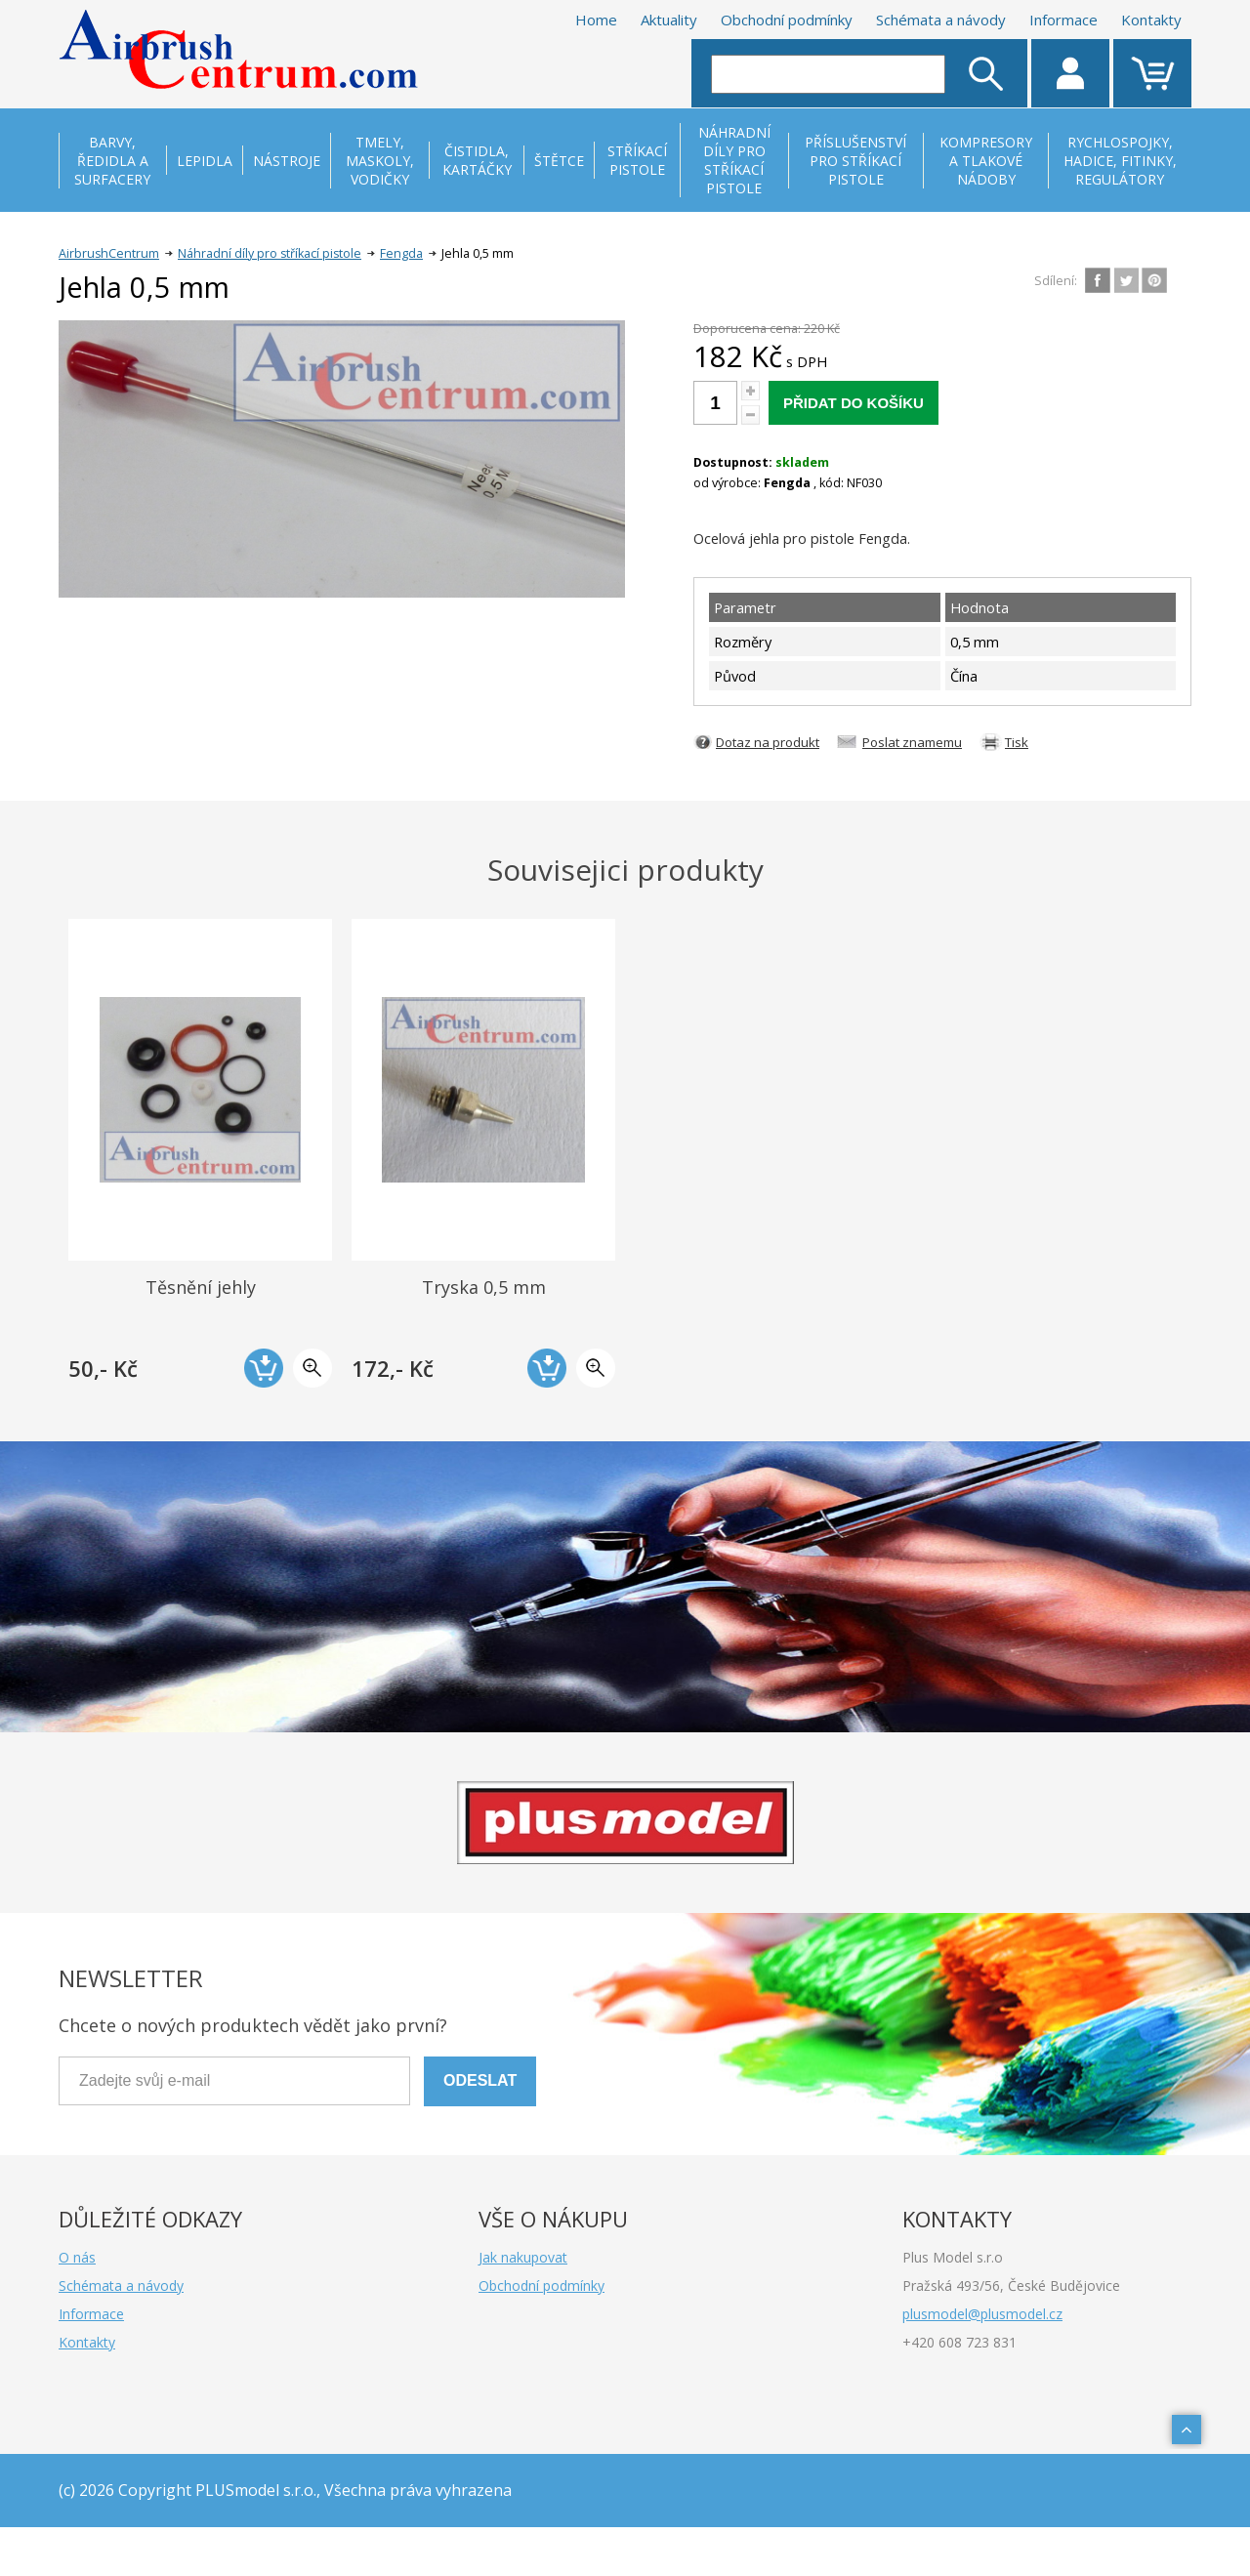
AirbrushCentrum (109, 253)
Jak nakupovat (523, 2257)
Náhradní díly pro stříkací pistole (269, 253)
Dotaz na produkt (767, 742)
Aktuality (669, 19)
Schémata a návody (941, 19)
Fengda (401, 253)
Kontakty (1151, 19)
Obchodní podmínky (787, 19)
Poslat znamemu (912, 742)
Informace (1063, 19)
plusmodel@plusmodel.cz (982, 2314)
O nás (77, 2257)
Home (596, 19)
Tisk (1016, 742)
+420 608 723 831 (959, 2342)
